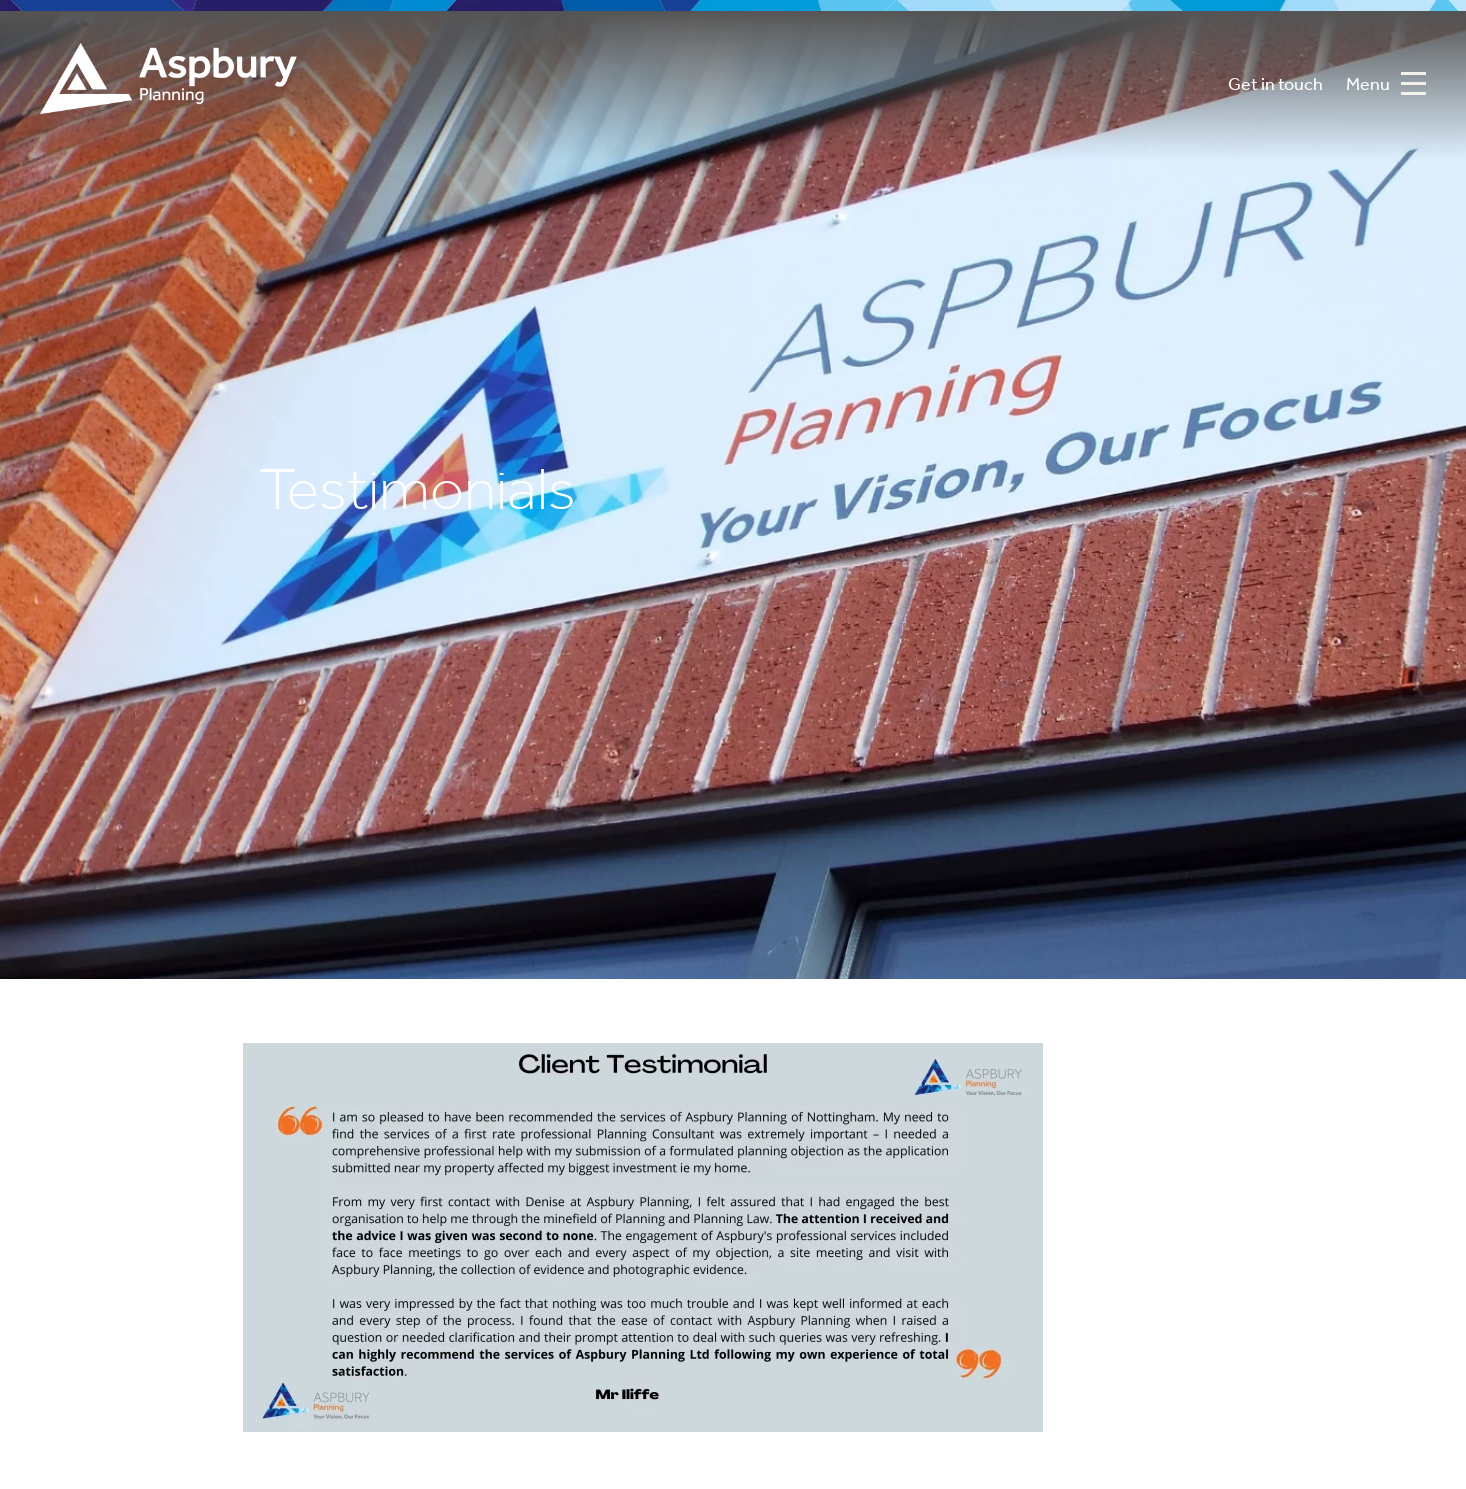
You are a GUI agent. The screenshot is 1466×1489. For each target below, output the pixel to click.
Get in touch (1275, 85)
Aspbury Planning (168, 85)
